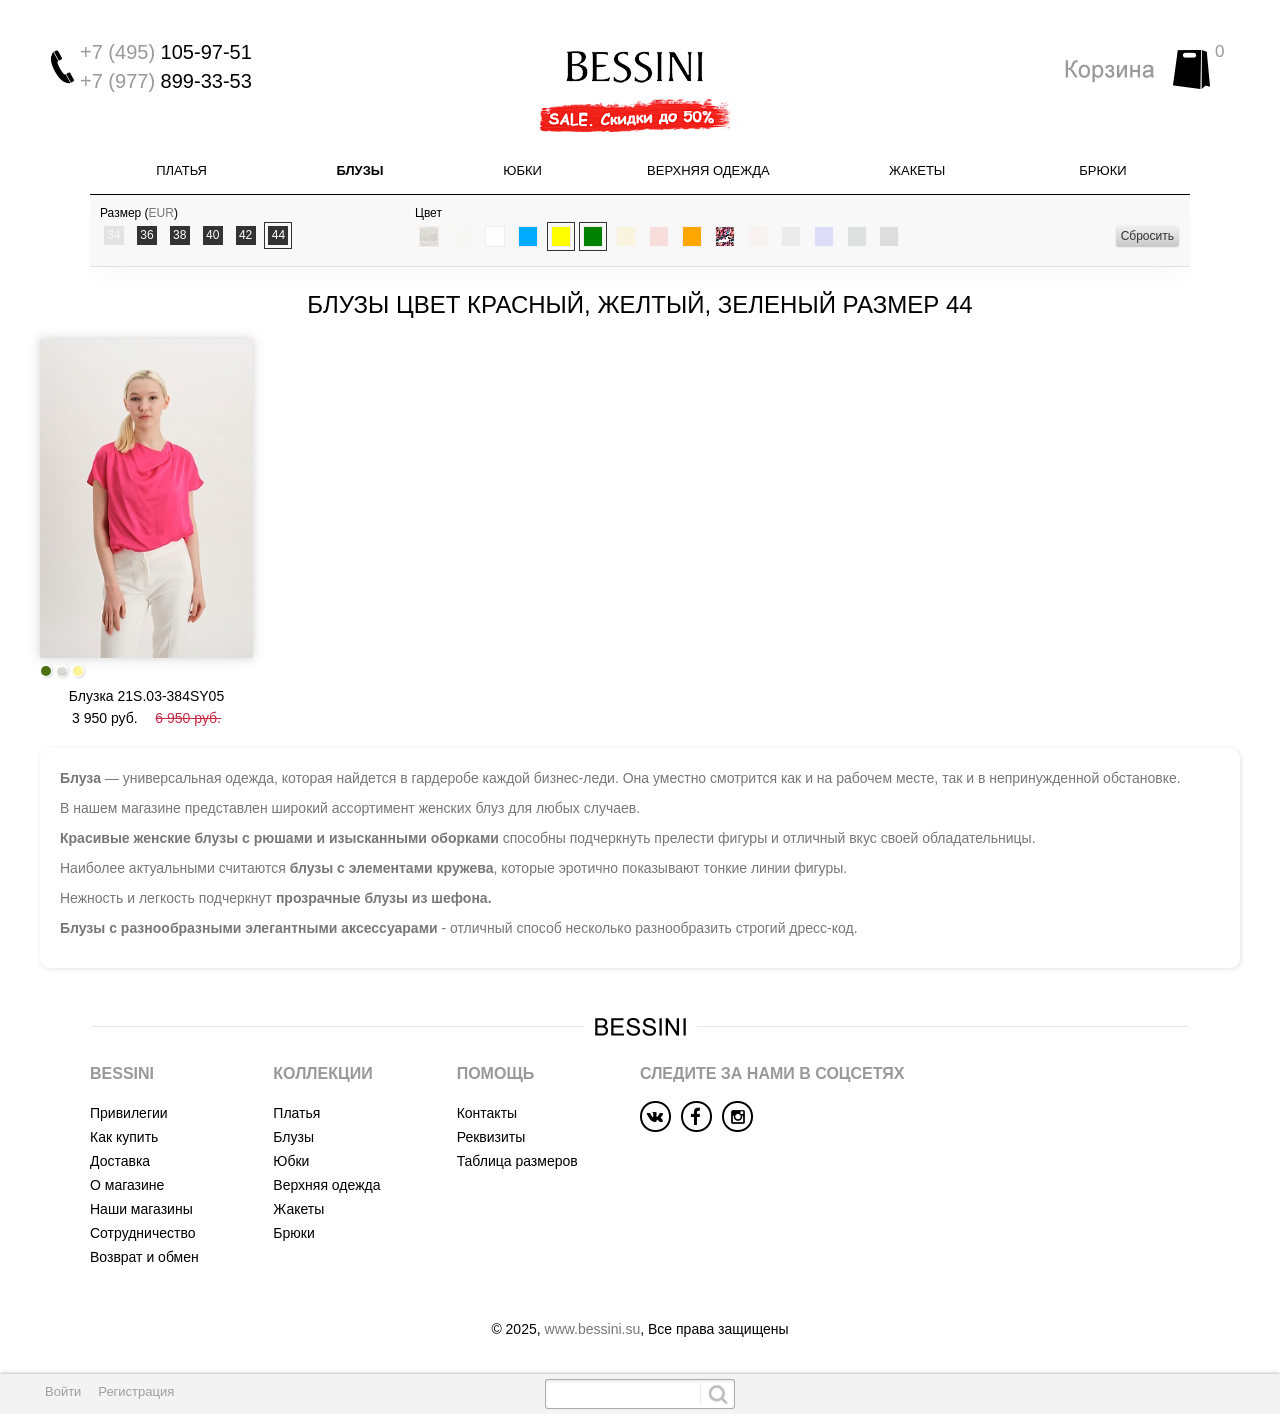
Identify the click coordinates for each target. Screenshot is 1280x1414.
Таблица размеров (517, 1161)
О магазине (127, 1185)
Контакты (487, 1113)
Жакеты (917, 170)
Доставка (120, 1161)
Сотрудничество (142, 1233)
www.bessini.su (593, 1329)
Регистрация (136, 1391)
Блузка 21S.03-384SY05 (146, 696)
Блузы (359, 170)
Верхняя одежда (708, 170)
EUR (161, 213)
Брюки (1102, 170)
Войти (63, 1391)
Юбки (522, 170)
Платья (181, 170)
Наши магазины (141, 1209)
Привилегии (129, 1113)
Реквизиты (491, 1137)
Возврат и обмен (144, 1257)
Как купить (124, 1137)
